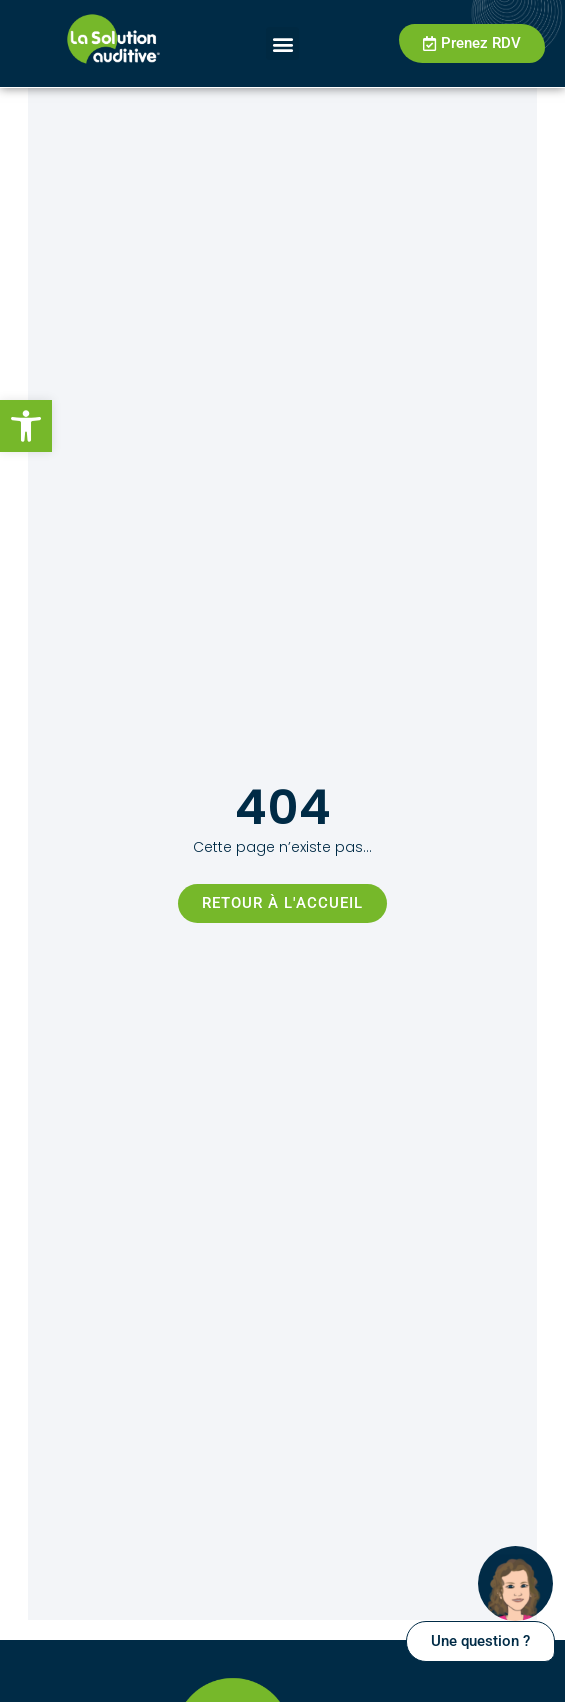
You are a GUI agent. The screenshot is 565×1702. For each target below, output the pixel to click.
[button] (26, 426)
